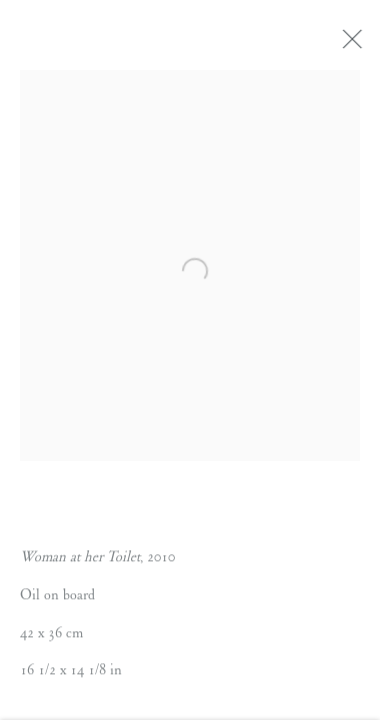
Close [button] (354, 45)
